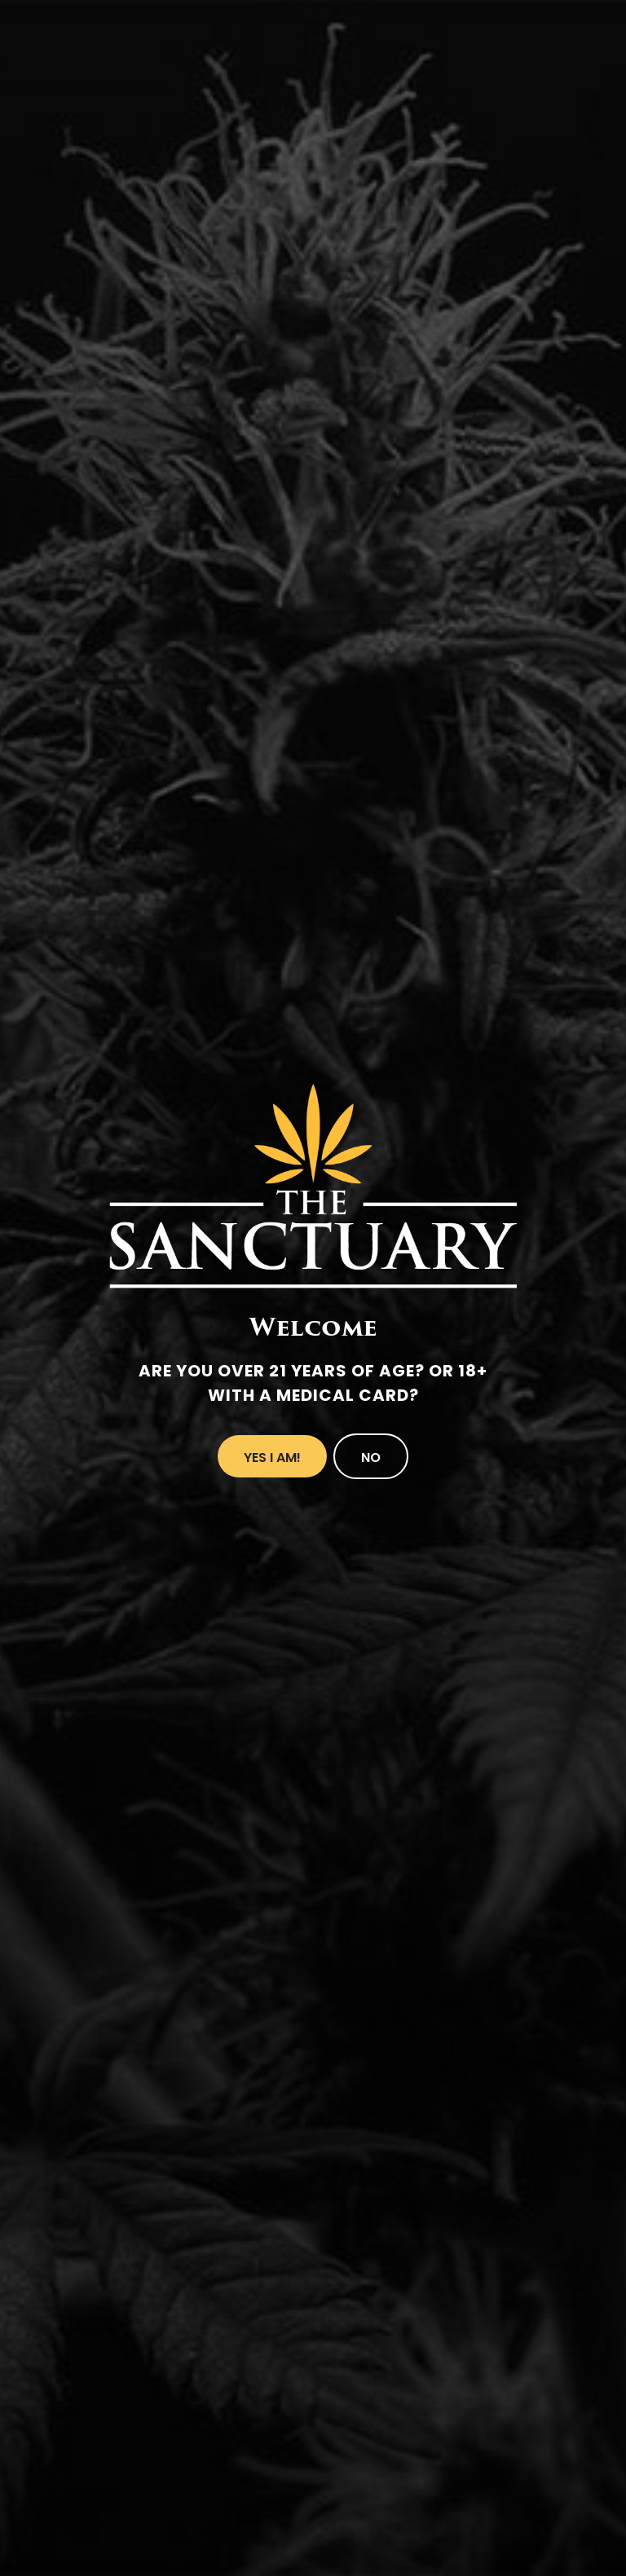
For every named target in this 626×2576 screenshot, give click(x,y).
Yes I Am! (272, 1457)
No (371, 1457)
